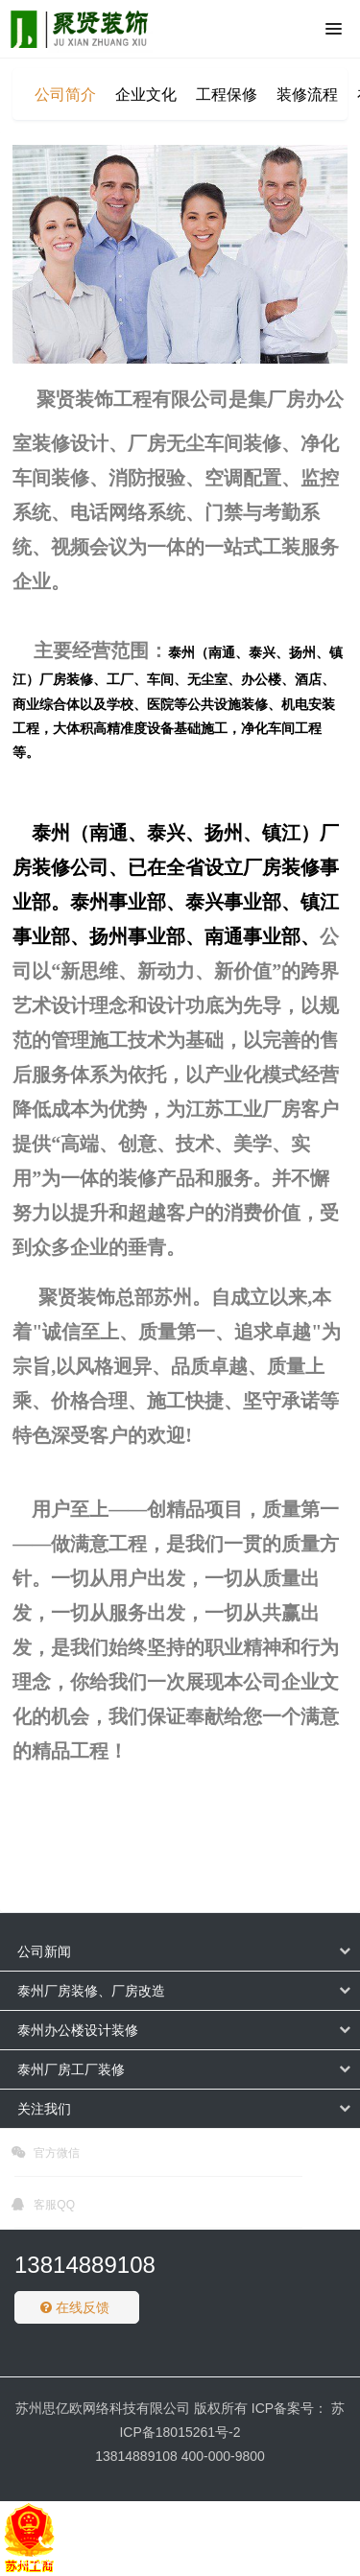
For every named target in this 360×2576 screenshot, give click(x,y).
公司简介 (65, 94)
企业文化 (146, 94)
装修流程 (307, 94)
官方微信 (46, 2155)
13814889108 (85, 2265)
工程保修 (226, 94)
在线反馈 (74, 2307)
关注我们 (44, 2108)
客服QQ (43, 2207)
